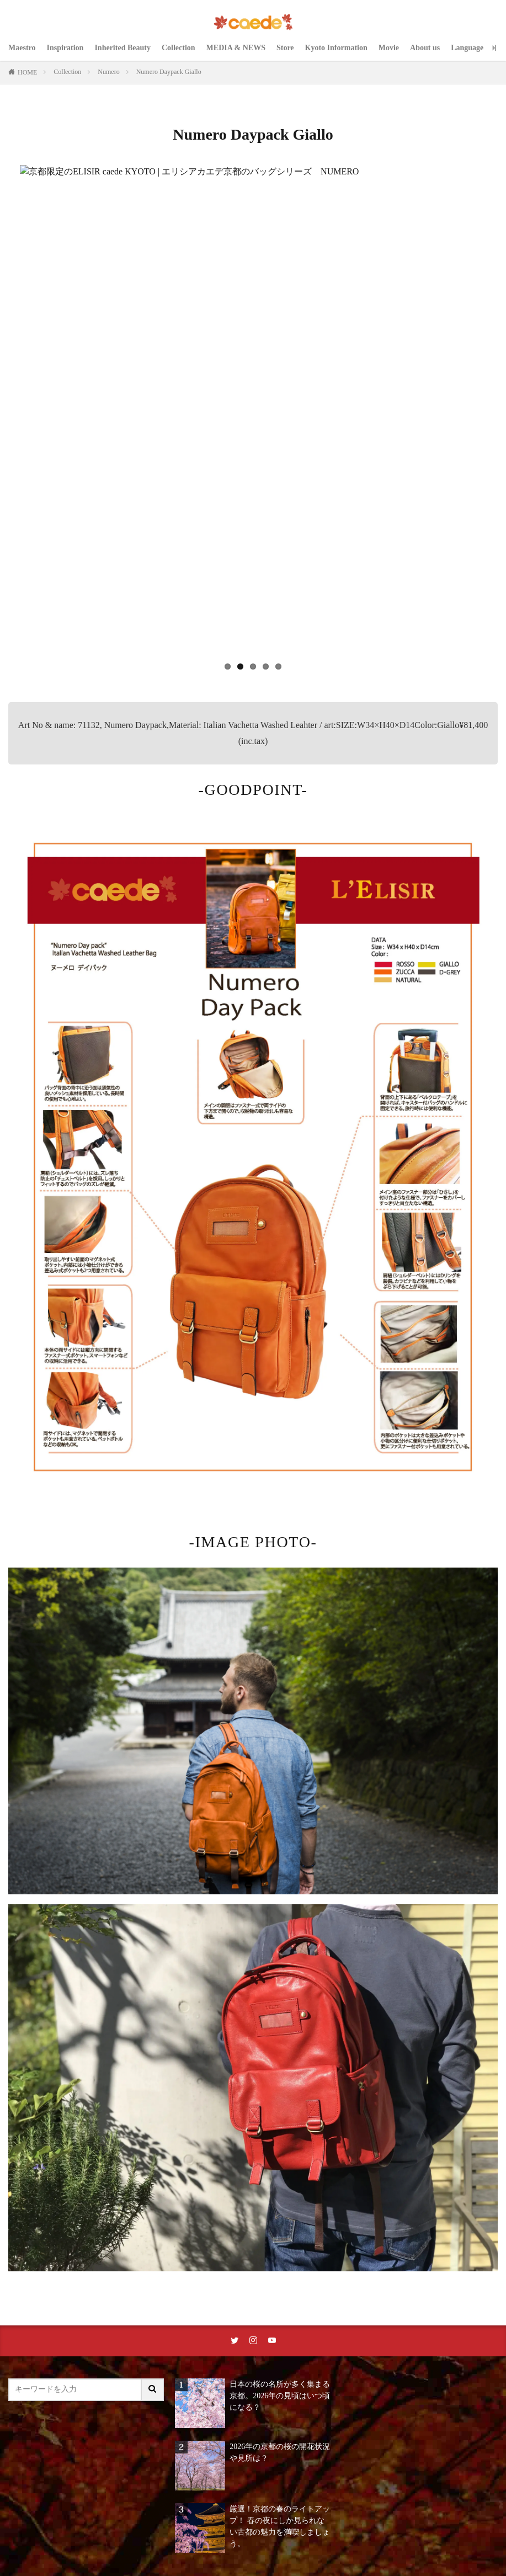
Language (467, 48)
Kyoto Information (336, 48)
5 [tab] (278, 666)
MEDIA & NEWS (235, 48)
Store (285, 48)
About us (425, 48)
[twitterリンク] (234, 2341)
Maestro (22, 48)
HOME (27, 72)
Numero (108, 72)
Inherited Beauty (122, 48)
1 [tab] (228, 666)
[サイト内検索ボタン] (153, 2389)
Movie (389, 48)
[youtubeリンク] (272, 2341)
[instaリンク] (253, 2341)
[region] (253, 424)
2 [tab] (240, 666)
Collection (178, 48)
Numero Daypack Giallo (168, 72)
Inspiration (65, 48)
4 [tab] (266, 666)
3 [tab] (253, 666)
